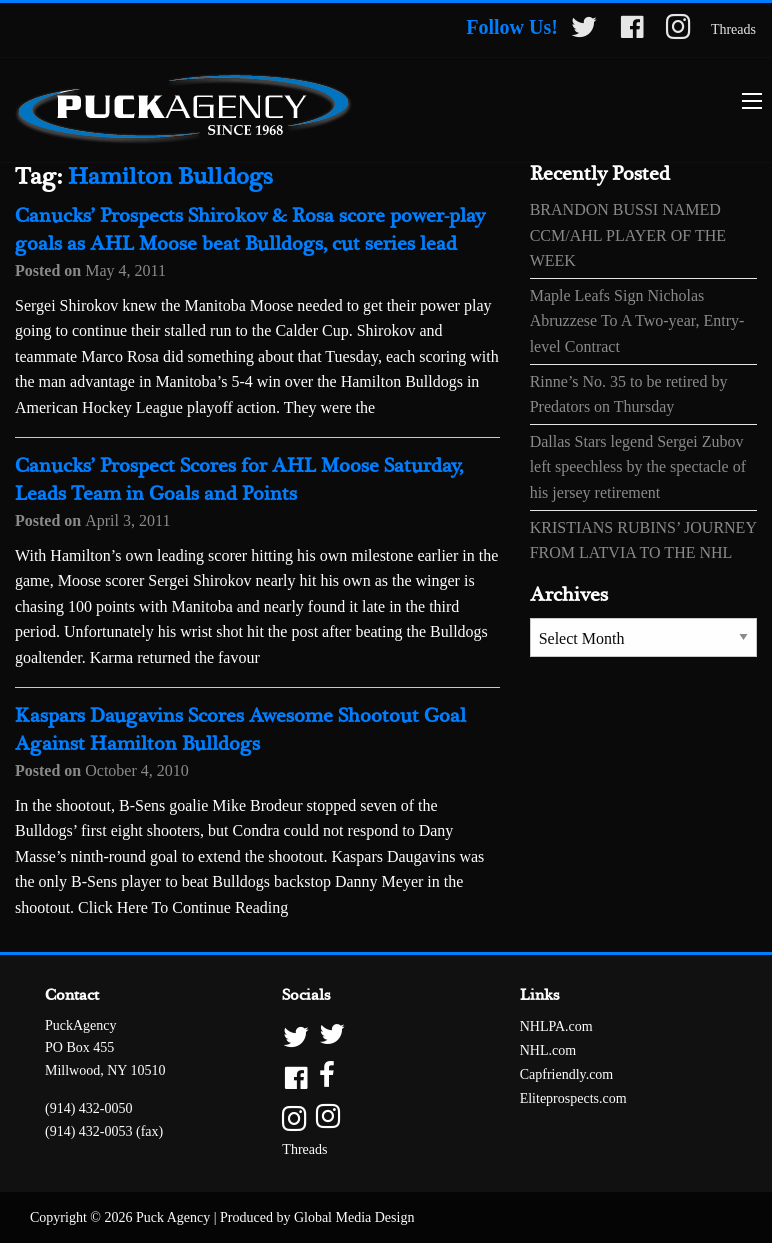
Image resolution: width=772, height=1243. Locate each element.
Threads (733, 29)
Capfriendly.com (567, 1074)
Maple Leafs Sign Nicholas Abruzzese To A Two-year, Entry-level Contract (637, 321)
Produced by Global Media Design (317, 1217)
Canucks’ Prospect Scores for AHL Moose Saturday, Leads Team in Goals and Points (239, 480)
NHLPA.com (556, 1026)
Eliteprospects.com (573, 1098)
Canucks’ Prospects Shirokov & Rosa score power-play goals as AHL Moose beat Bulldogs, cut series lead (250, 230)
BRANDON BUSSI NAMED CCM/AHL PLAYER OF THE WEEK (628, 235)
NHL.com (548, 1050)
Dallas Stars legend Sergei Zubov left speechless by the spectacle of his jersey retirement (638, 467)
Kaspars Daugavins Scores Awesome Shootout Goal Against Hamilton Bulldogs (240, 730)
